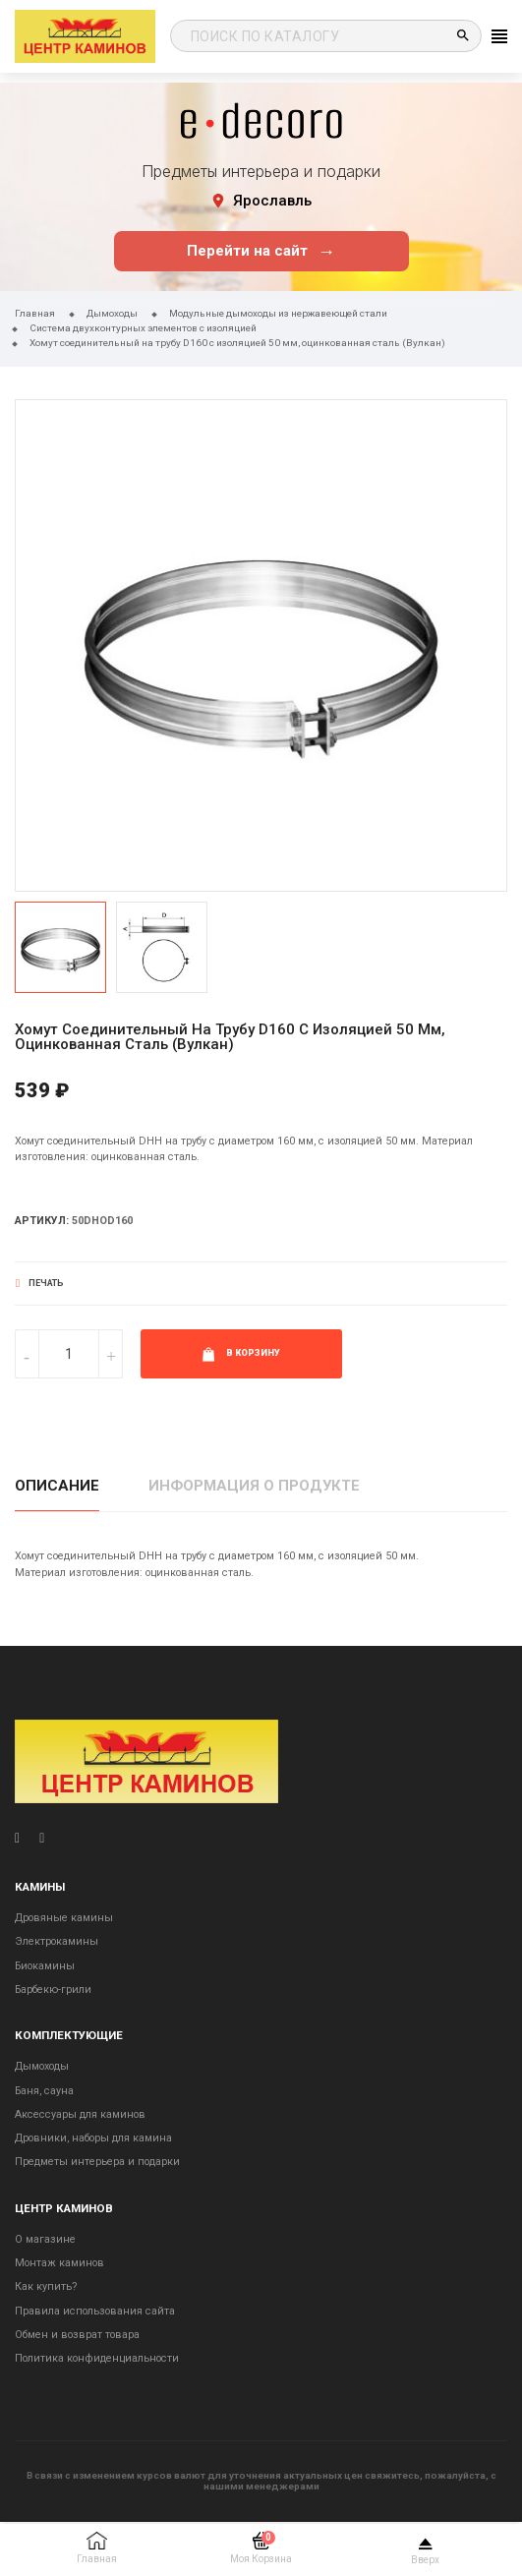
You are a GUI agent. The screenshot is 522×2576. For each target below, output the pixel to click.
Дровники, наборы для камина (93, 2138)
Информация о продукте (254, 1485)
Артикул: (42, 1220)
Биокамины (45, 1966)
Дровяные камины (64, 1917)
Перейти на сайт (261, 251)
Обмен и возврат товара (77, 2334)
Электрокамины (56, 1941)
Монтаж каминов (59, 2262)
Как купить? (46, 2286)
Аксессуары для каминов (80, 2114)
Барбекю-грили (53, 1989)
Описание (57, 1485)
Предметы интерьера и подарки (97, 2161)
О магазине (45, 2239)
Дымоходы (42, 2066)
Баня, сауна (44, 2090)
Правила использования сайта (95, 2311)
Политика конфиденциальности (97, 2358)
